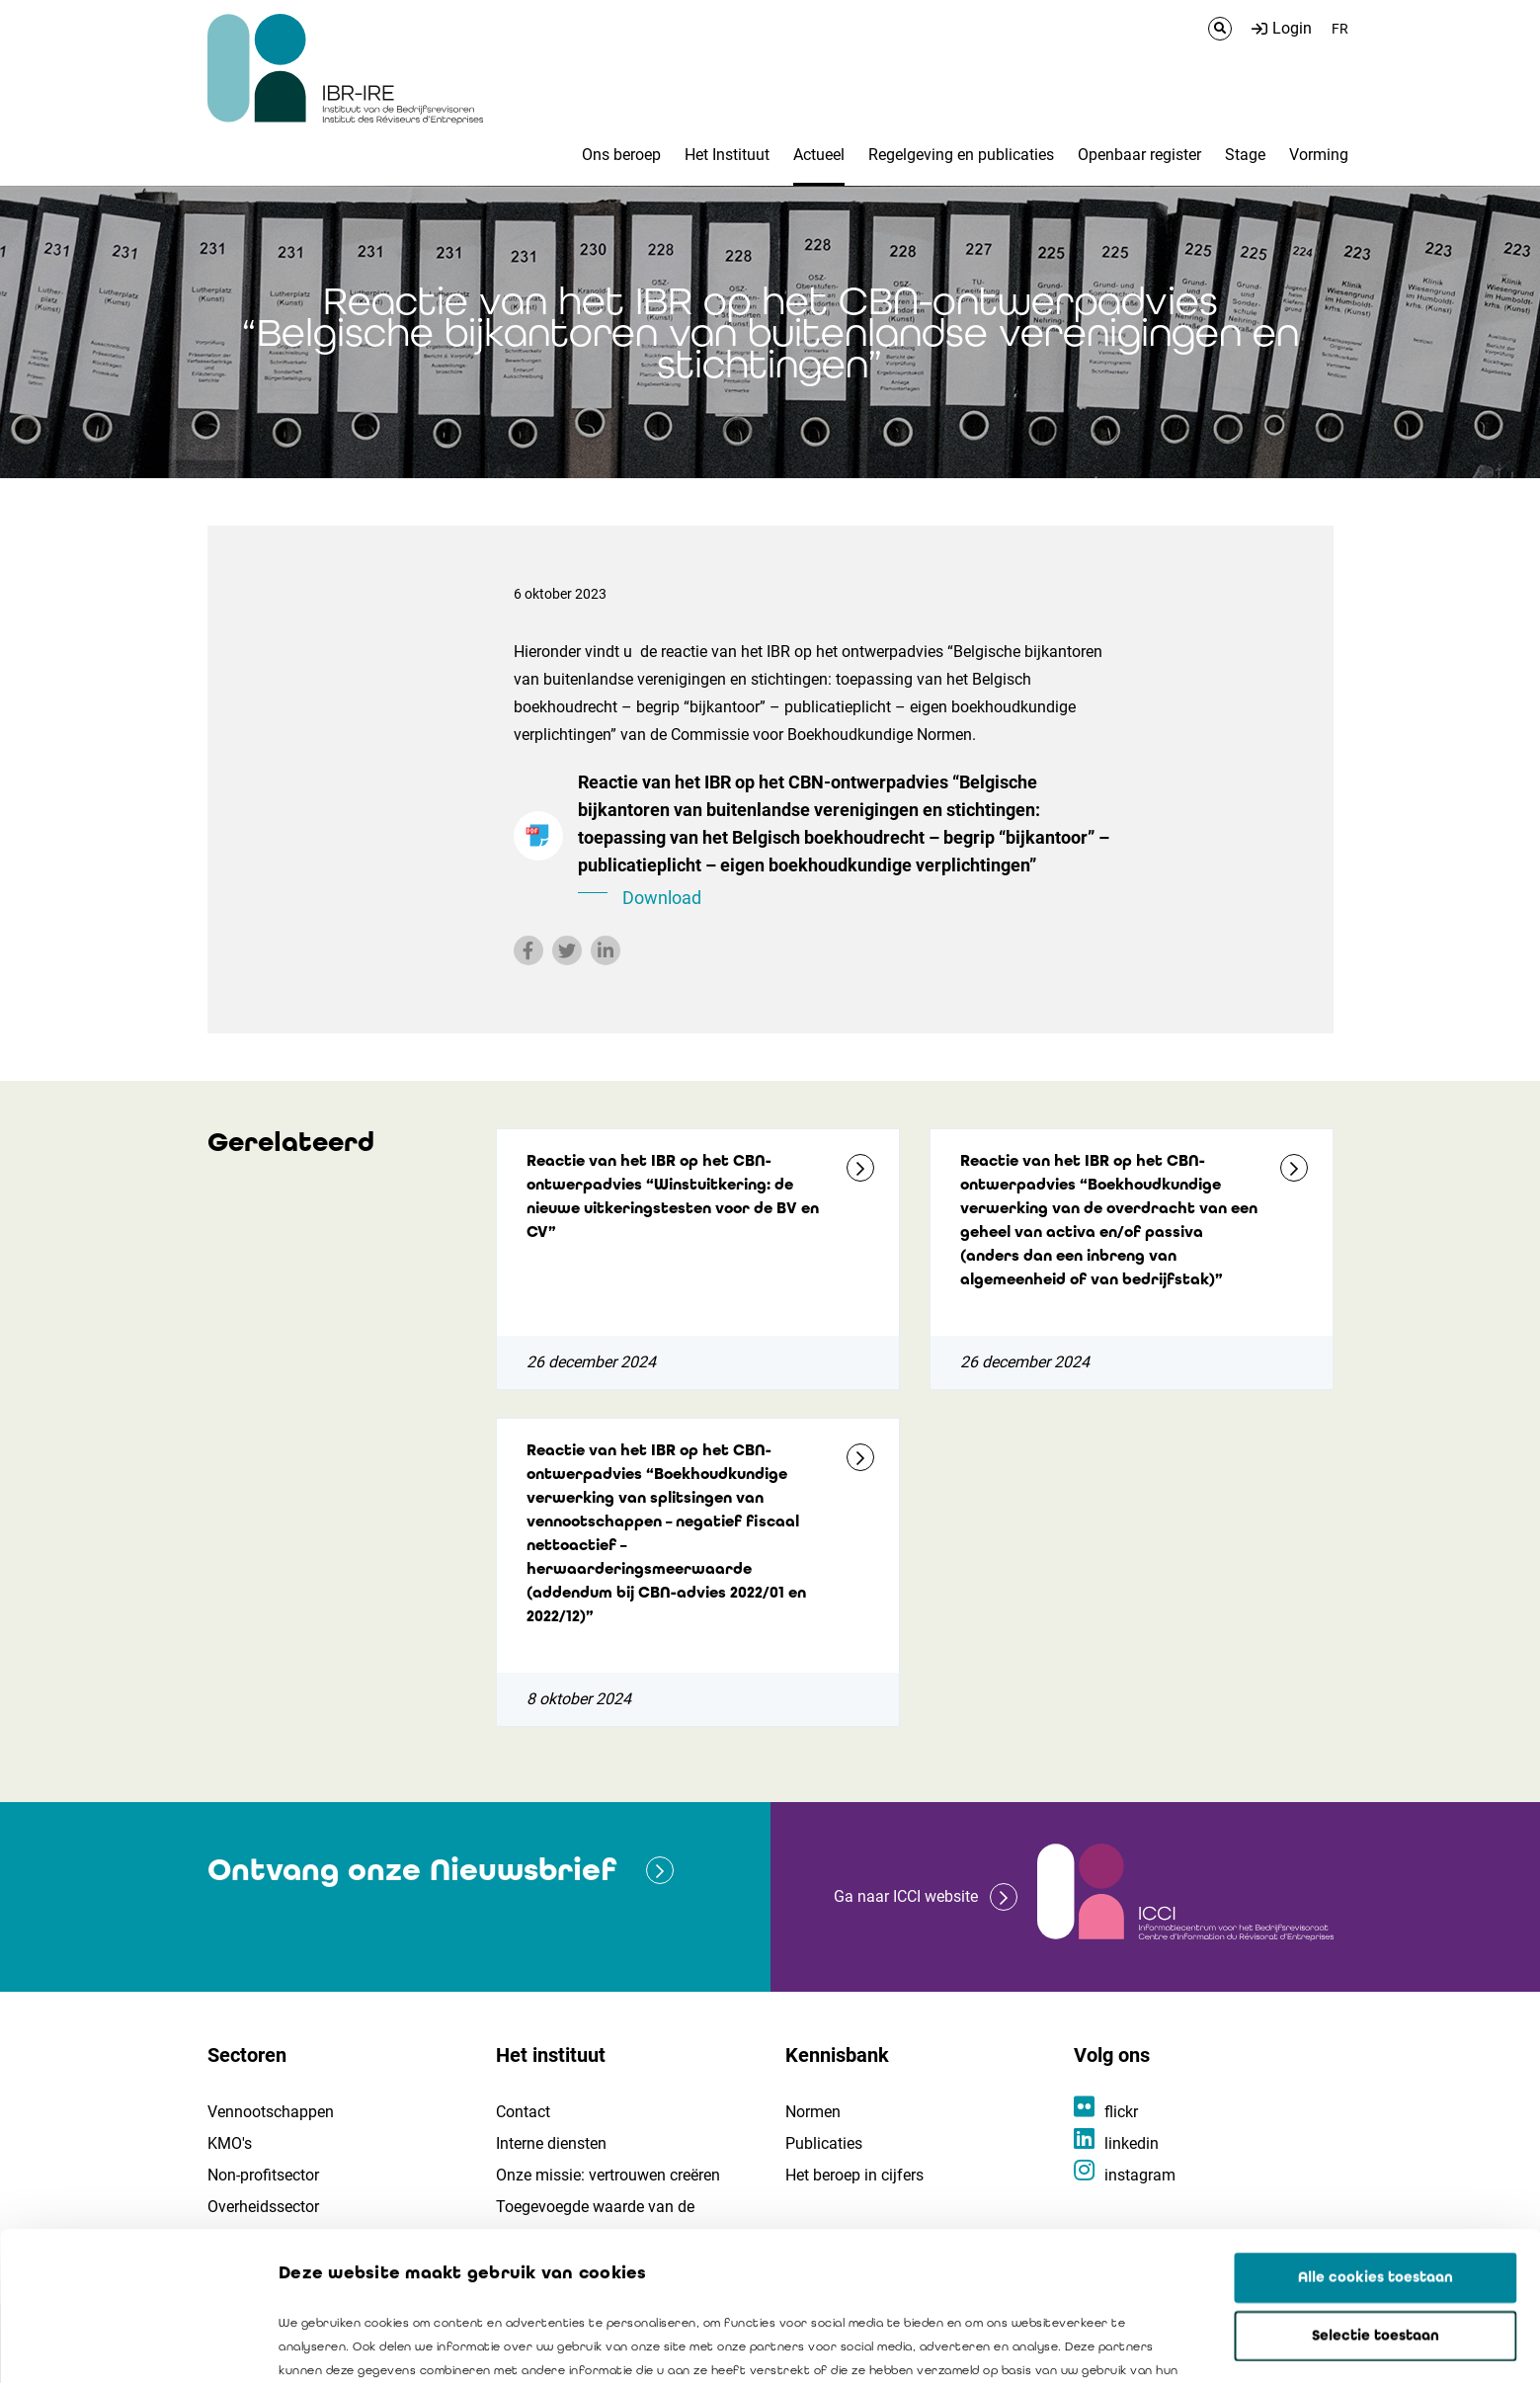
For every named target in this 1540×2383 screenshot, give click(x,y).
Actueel (819, 154)
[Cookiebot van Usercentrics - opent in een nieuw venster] (127, 2344)
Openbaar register (1139, 154)
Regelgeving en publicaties (961, 154)
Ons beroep (621, 154)
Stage (1245, 154)
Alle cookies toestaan (1375, 2138)
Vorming (1318, 154)
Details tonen (1127, 2344)
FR (1340, 29)
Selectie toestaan (1375, 2196)
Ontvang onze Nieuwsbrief (411, 1869)
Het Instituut (727, 154)
